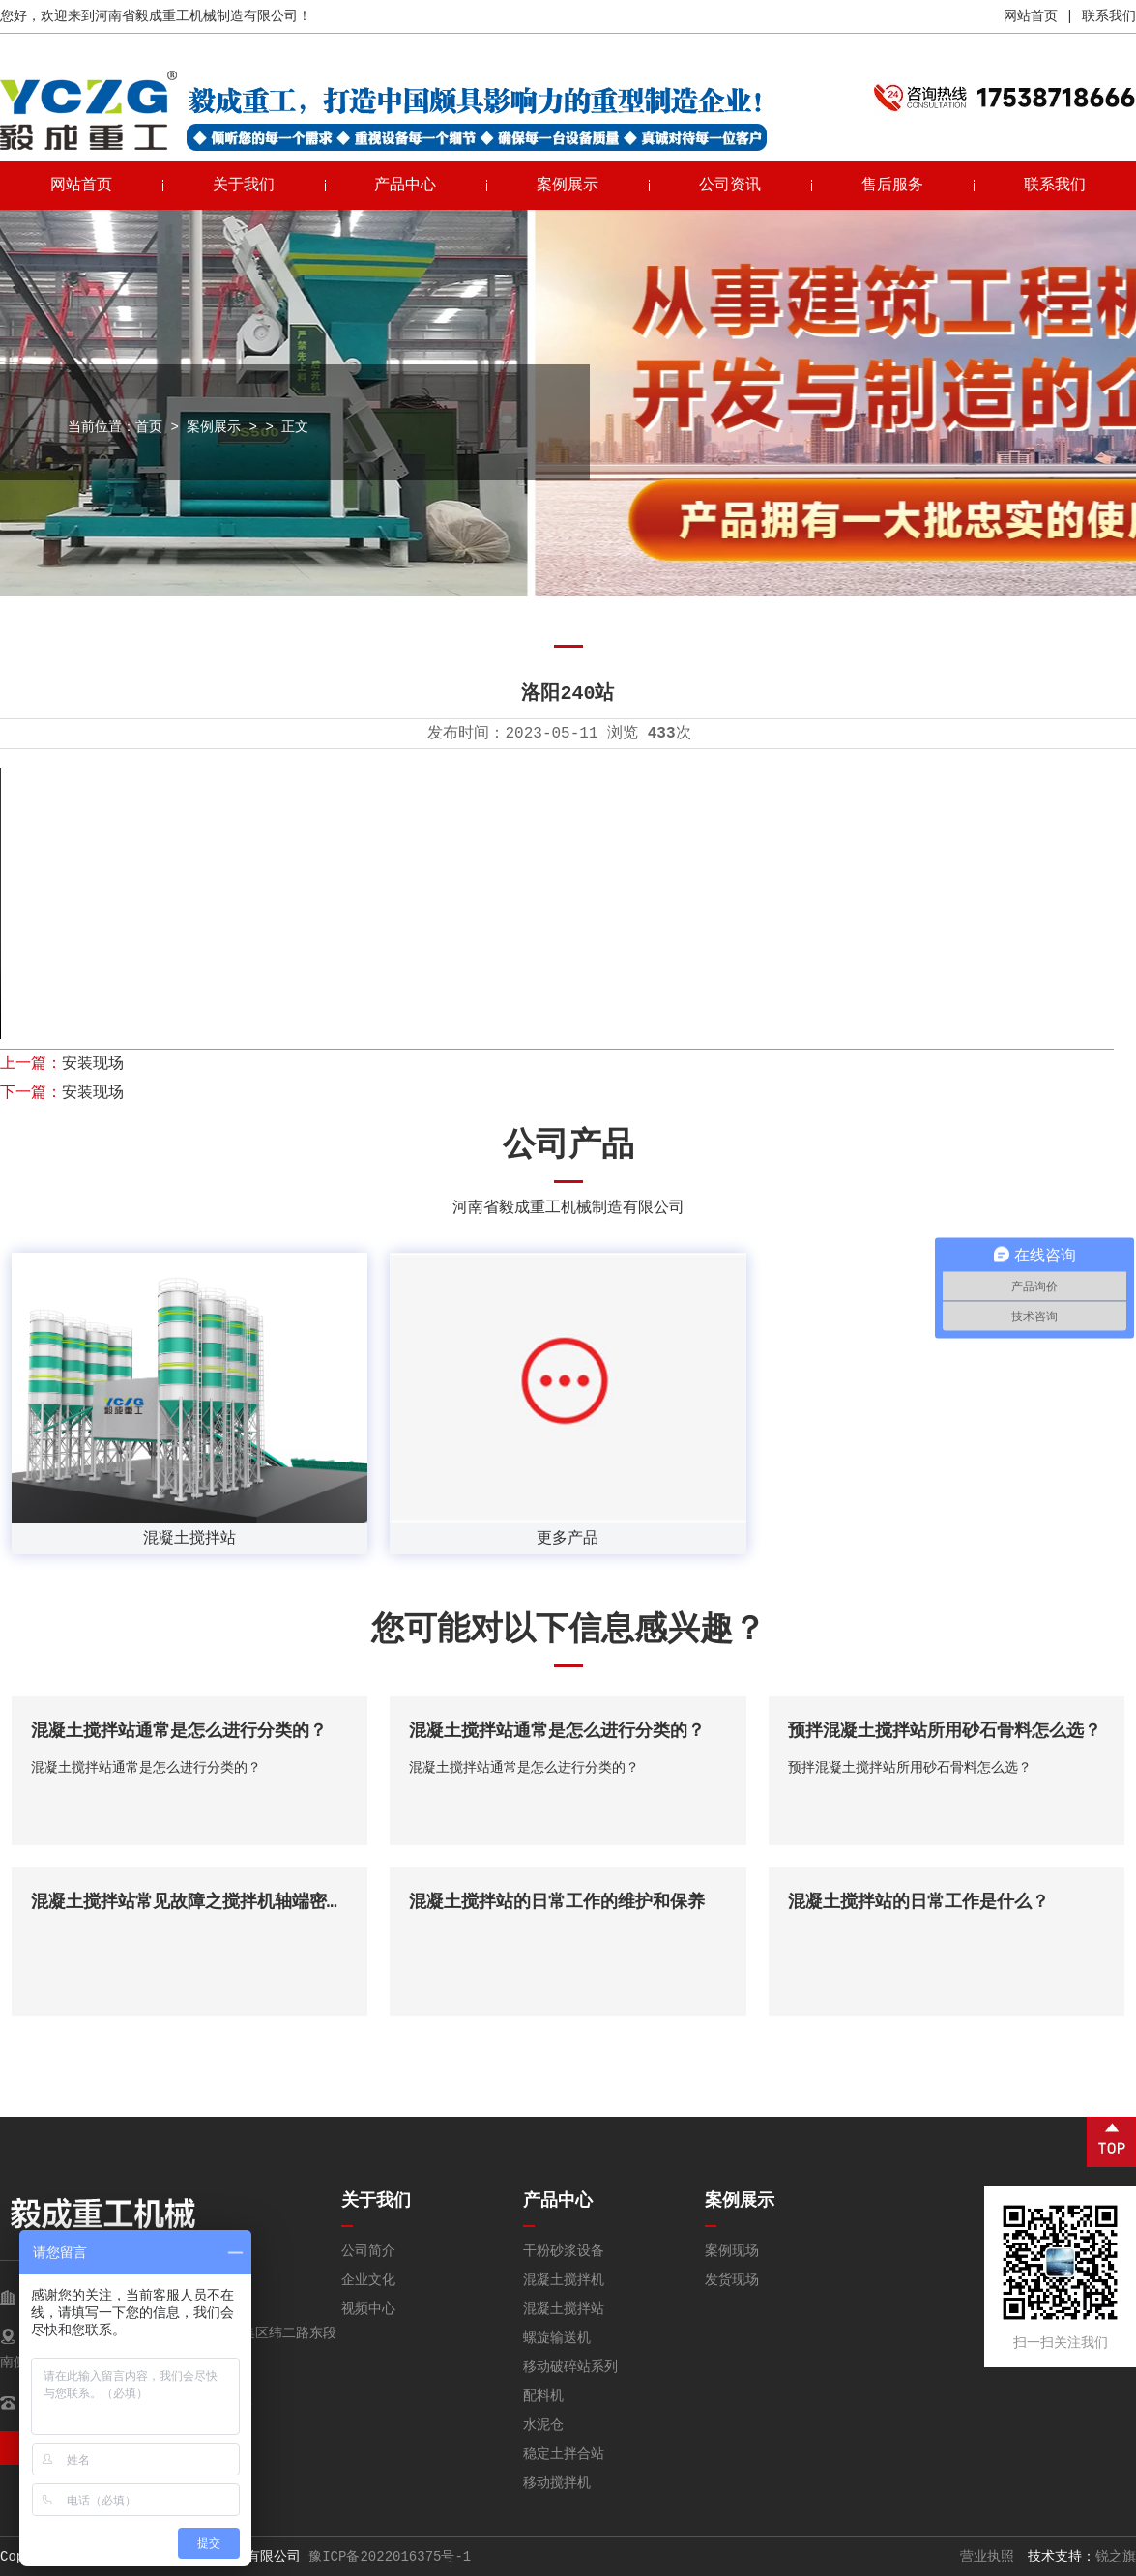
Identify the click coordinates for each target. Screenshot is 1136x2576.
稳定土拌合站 (563, 2454)
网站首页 (1031, 16)
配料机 (543, 2396)
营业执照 (987, 2556)
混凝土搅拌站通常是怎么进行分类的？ (179, 1731)
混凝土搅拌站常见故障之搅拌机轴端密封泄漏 (205, 1902)
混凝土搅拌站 (563, 2309)
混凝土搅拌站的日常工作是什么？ (918, 1902)
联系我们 (1109, 16)
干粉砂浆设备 (563, 2251)
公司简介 (368, 2251)
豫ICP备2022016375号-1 (389, 2556)
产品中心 (405, 185)
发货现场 (732, 2280)
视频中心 (368, 2309)
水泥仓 (543, 2425)
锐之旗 (1115, 2556)
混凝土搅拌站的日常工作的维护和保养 (557, 1902)
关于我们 (244, 185)
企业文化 (368, 2280)
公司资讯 (730, 185)
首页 (148, 427)
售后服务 (892, 185)
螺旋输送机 (557, 2338)
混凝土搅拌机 (563, 2280)
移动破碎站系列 (570, 2367)
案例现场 (732, 2251)
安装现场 (93, 1064)
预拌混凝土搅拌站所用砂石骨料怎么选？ (944, 1731)
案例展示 (567, 185)
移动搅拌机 (557, 2483)
